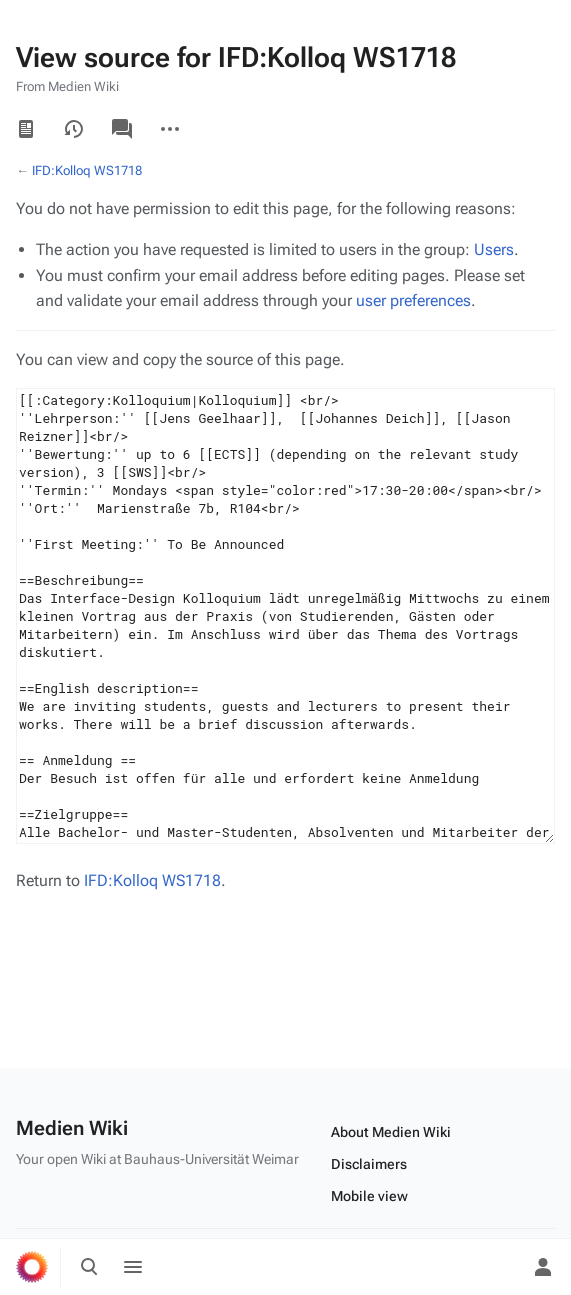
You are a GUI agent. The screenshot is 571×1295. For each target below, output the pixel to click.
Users (494, 249)
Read (26, 129)
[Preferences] (499, 1267)
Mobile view (369, 1196)
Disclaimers (369, 1164)
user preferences (413, 300)
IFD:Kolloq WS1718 (87, 170)
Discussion (122, 129)
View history (74, 129)
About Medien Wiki (391, 1132)
